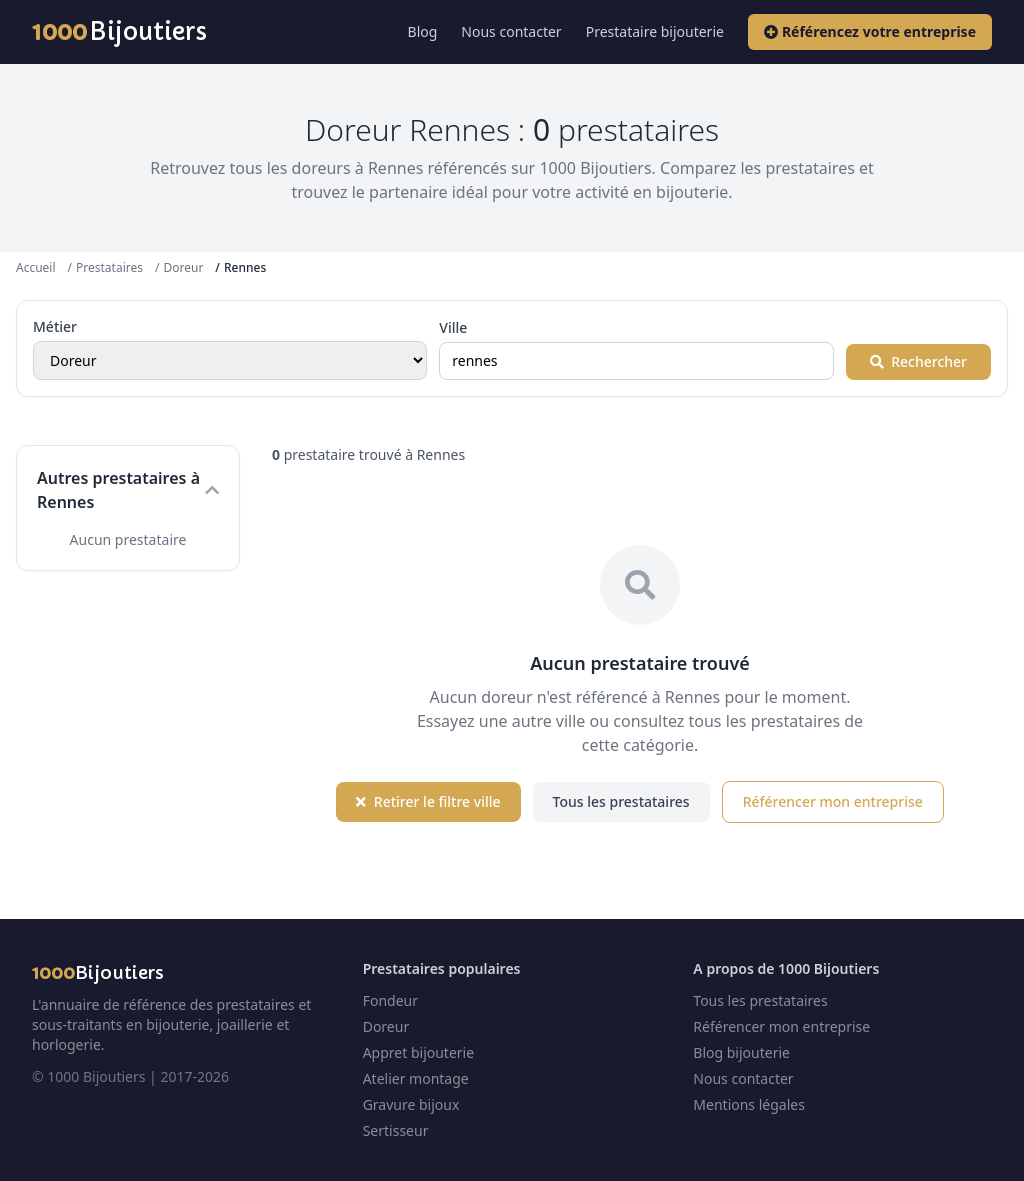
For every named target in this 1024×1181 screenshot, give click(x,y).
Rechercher (918, 361)
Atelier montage (416, 1078)
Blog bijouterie (741, 1052)
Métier (55, 326)
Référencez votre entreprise (870, 31)
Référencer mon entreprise (833, 801)
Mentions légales (749, 1104)
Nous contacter (511, 31)
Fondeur (390, 1000)
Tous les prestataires (621, 801)
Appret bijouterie (418, 1052)
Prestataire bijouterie (655, 31)
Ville (453, 327)
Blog (423, 31)
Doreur (183, 267)
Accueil (36, 267)
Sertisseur (396, 1130)
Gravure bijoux (411, 1104)
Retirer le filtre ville (428, 801)
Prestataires (109, 267)
